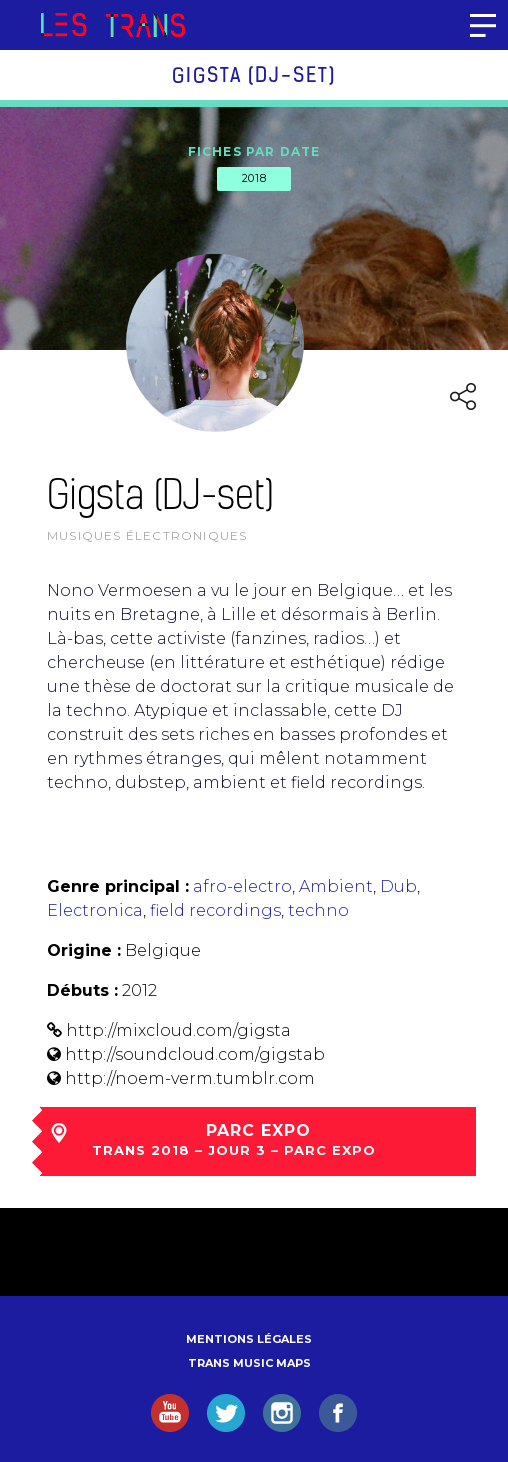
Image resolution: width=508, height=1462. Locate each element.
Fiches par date (254, 151)
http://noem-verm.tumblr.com (190, 1078)
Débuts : (82, 990)
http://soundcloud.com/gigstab (195, 1054)
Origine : (84, 950)
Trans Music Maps (249, 1363)
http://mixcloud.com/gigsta (178, 1030)
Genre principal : (118, 886)
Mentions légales (249, 1339)
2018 (254, 178)
